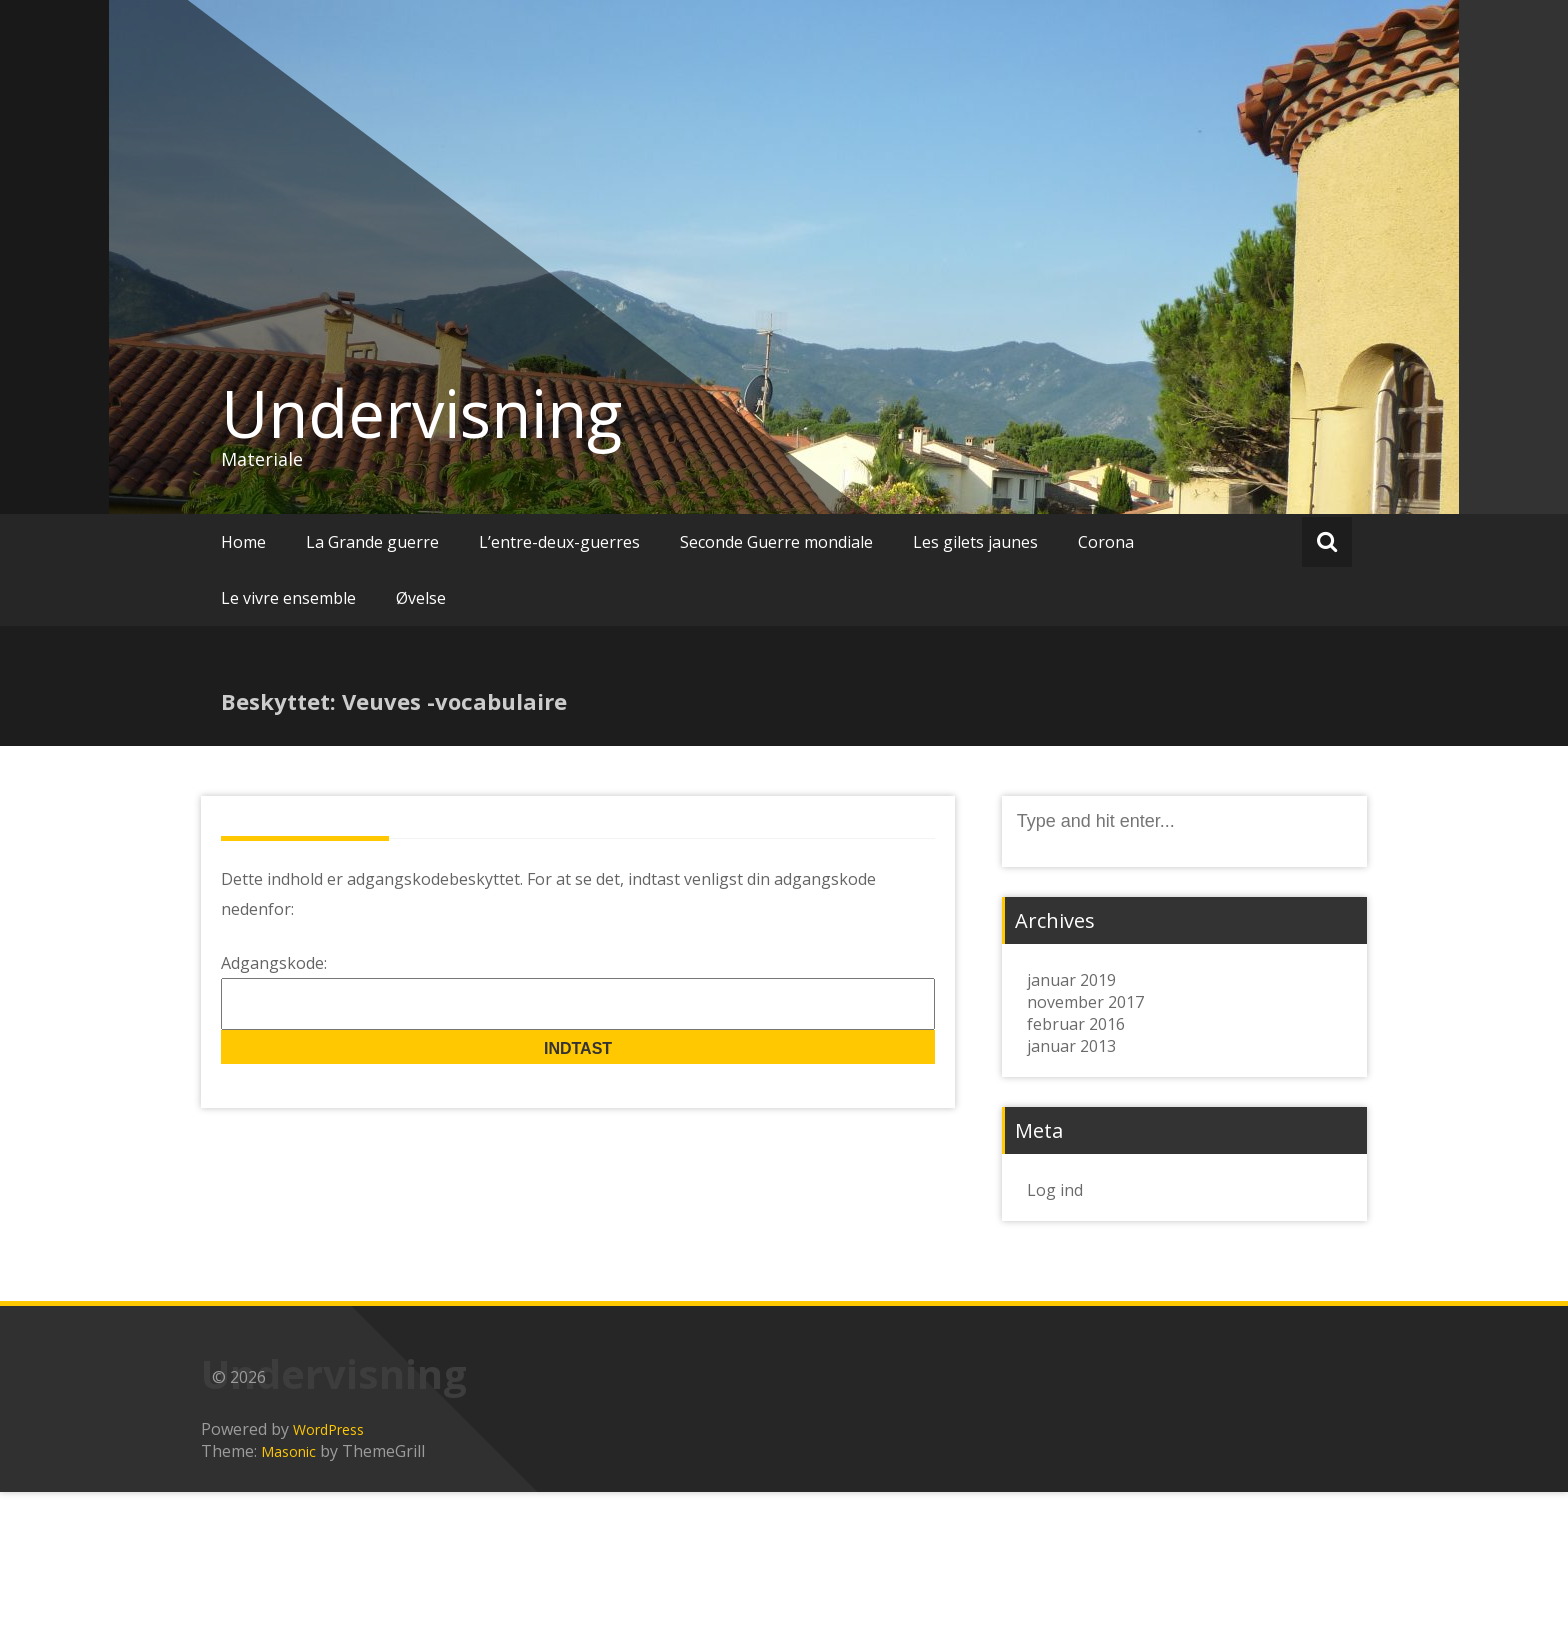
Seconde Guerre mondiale (776, 542)
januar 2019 (1071, 980)
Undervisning (421, 413)
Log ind (1055, 1190)
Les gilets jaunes (975, 542)
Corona (1106, 542)
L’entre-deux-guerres (559, 542)
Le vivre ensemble (288, 598)
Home (243, 542)
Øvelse (421, 598)
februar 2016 (1076, 1024)
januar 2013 (1071, 1046)
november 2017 (1085, 1002)
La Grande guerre (372, 542)
